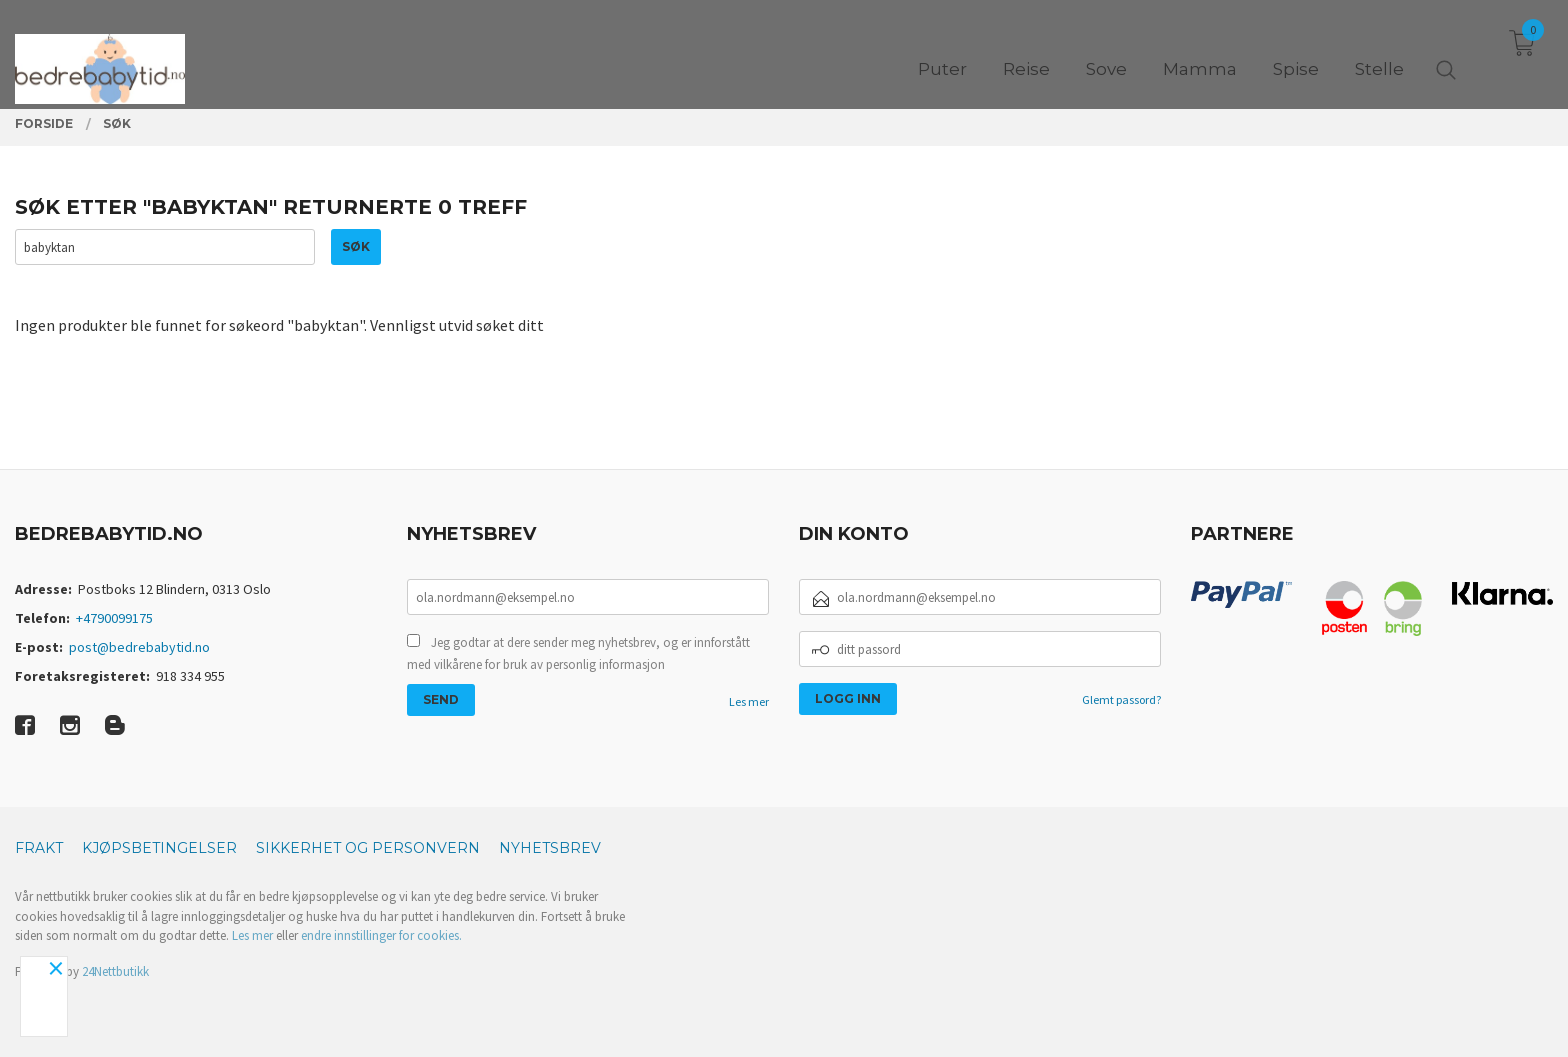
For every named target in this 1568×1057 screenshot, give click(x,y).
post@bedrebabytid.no (139, 647)
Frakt (39, 848)
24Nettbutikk (115, 971)
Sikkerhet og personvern (368, 848)
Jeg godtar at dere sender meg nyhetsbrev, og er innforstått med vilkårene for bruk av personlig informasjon (578, 653)
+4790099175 (114, 618)
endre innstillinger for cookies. (381, 935)
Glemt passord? (1121, 699)
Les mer (749, 701)
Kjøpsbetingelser (159, 848)
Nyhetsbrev (550, 848)
